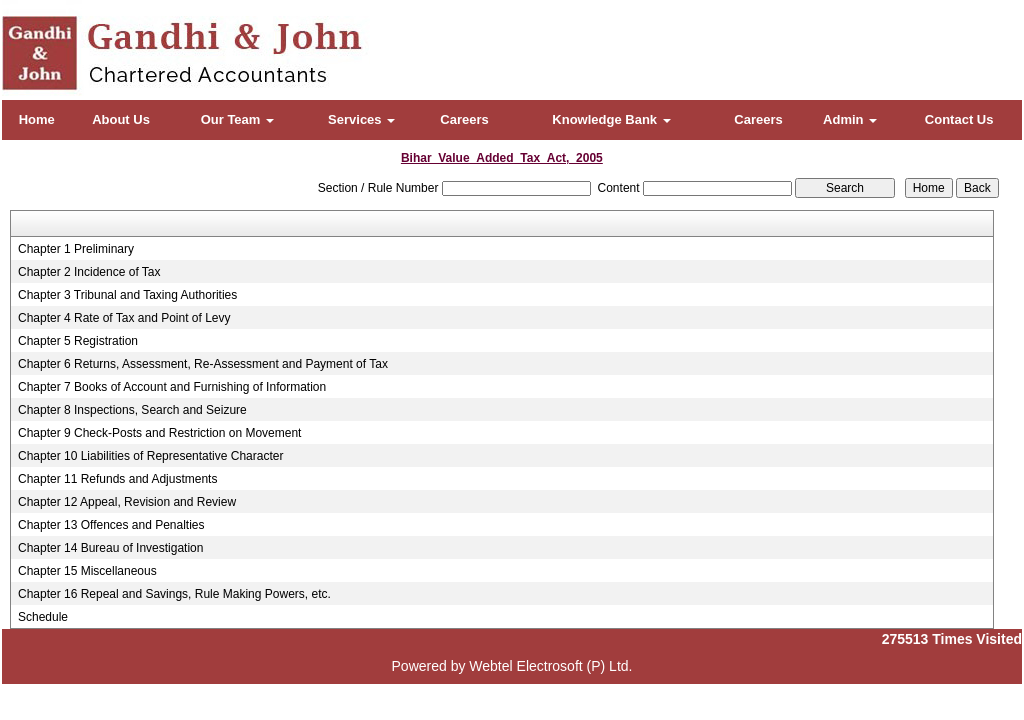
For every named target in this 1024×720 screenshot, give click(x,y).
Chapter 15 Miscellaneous (87, 571)
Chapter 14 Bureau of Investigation (110, 548)
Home (37, 119)
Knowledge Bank (611, 119)
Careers (464, 119)
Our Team (237, 119)
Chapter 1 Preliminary (76, 249)
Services (361, 119)
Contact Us (959, 119)
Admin (850, 119)
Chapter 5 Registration (78, 341)
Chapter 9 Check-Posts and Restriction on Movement (159, 433)
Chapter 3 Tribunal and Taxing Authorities (127, 295)
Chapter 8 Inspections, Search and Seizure (132, 410)
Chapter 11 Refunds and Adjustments (117, 479)
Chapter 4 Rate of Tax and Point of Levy (124, 318)
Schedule (43, 617)
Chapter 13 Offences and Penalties (111, 525)
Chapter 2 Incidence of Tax (89, 272)
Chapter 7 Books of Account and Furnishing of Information (172, 387)
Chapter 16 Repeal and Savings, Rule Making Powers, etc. (174, 594)
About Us (121, 119)
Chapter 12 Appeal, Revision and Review (127, 502)
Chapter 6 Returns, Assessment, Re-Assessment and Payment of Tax (203, 364)
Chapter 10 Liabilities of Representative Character (150, 456)
